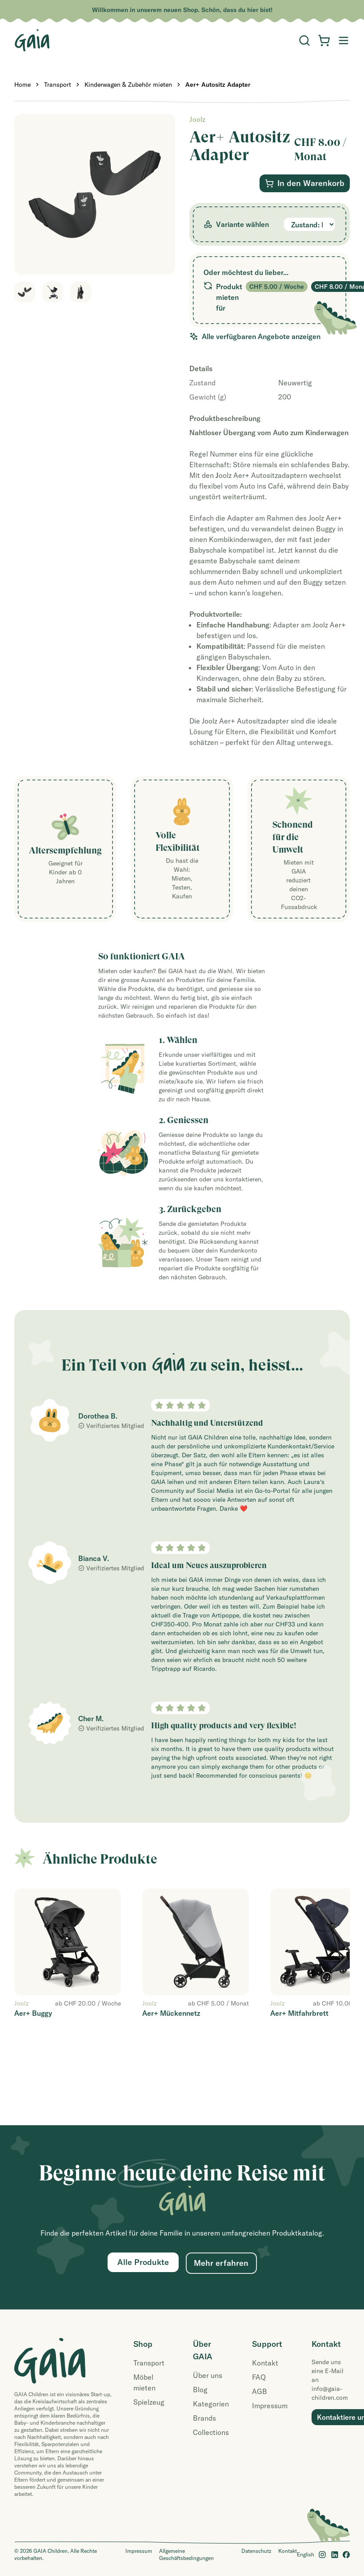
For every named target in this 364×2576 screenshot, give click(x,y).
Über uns (207, 2375)
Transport (57, 85)
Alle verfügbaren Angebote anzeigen (254, 336)
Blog (200, 2389)
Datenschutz (256, 2551)
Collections (211, 2432)
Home (22, 85)
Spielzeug (148, 2402)
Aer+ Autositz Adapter (217, 85)
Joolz (197, 119)
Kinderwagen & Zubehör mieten (128, 85)
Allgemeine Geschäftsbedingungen (186, 2554)
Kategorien (211, 2403)
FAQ (259, 2377)
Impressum (270, 2405)
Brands (204, 2418)
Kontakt (265, 2362)
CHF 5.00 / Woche (276, 287)
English (305, 2554)
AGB (259, 2391)
